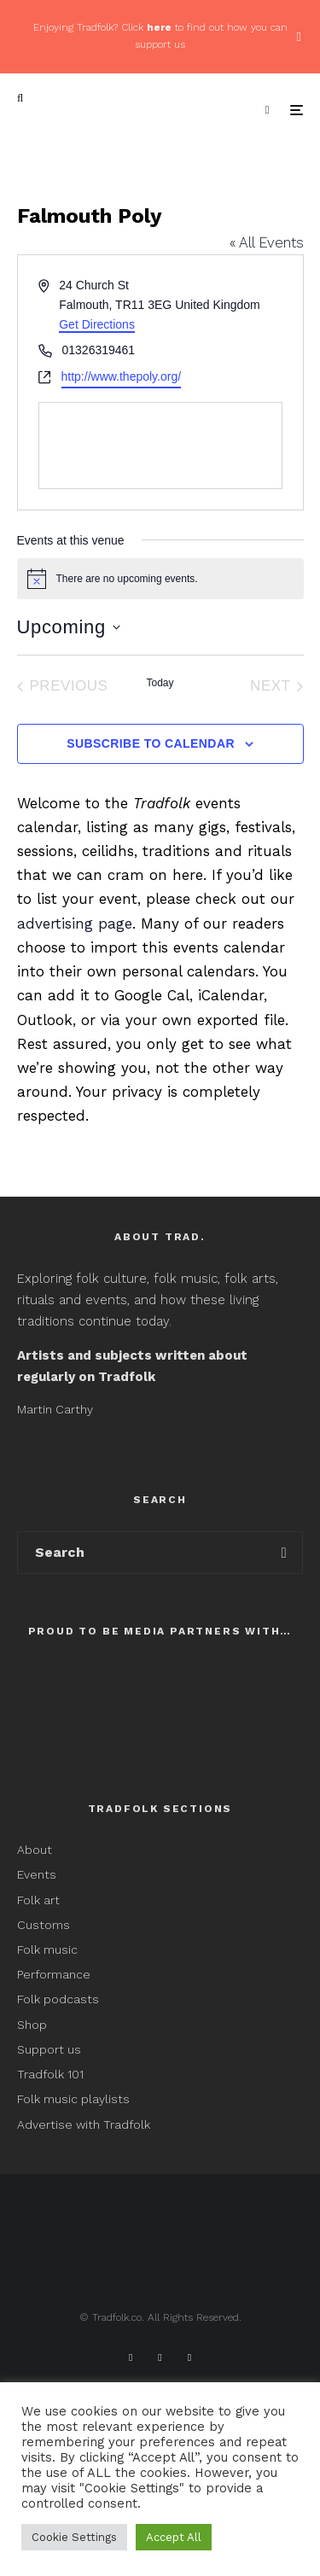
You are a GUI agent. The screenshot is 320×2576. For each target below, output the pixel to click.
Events (36, 1874)
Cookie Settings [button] (74, 2537)
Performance (53, 1974)
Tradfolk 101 (50, 2074)
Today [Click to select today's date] (159, 683)
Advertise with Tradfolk (83, 2124)
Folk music (47, 1949)
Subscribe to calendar (151, 743)
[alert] (160, 578)
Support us (49, 2049)
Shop (32, 2024)
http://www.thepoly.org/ (121, 376)
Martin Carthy (55, 1409)
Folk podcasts (58, 1999)
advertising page (74, 923)
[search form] (141, 1552)
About (34, 1849)
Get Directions (97, 324)
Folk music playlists (73, 2099)
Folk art (40, 1900)
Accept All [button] (173, 2537)
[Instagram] (189, 2357)
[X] (159, 2357)
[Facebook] (130, 2357)
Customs (43, 1925)
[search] (283, 1552)
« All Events (267, 242)
